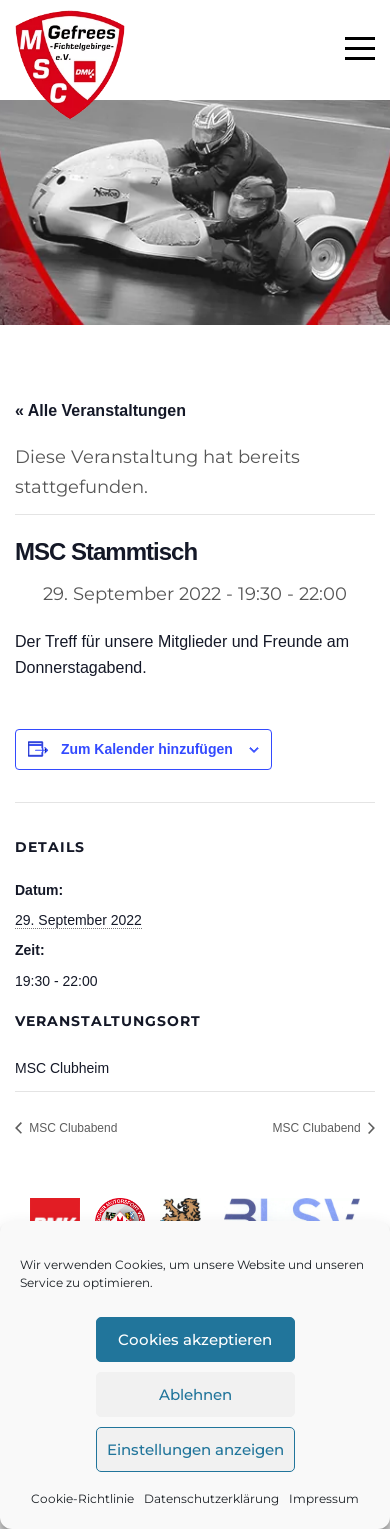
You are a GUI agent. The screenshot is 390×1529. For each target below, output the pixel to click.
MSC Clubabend (71, 1128)
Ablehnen (195, 1394)
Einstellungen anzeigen (195, 1449)
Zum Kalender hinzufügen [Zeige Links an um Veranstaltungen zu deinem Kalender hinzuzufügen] (147, 749)
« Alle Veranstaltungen (100, 410)
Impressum (324, 1498)
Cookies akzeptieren (195, 1339)
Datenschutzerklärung (211, 1498)
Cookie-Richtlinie (82, 1498)
